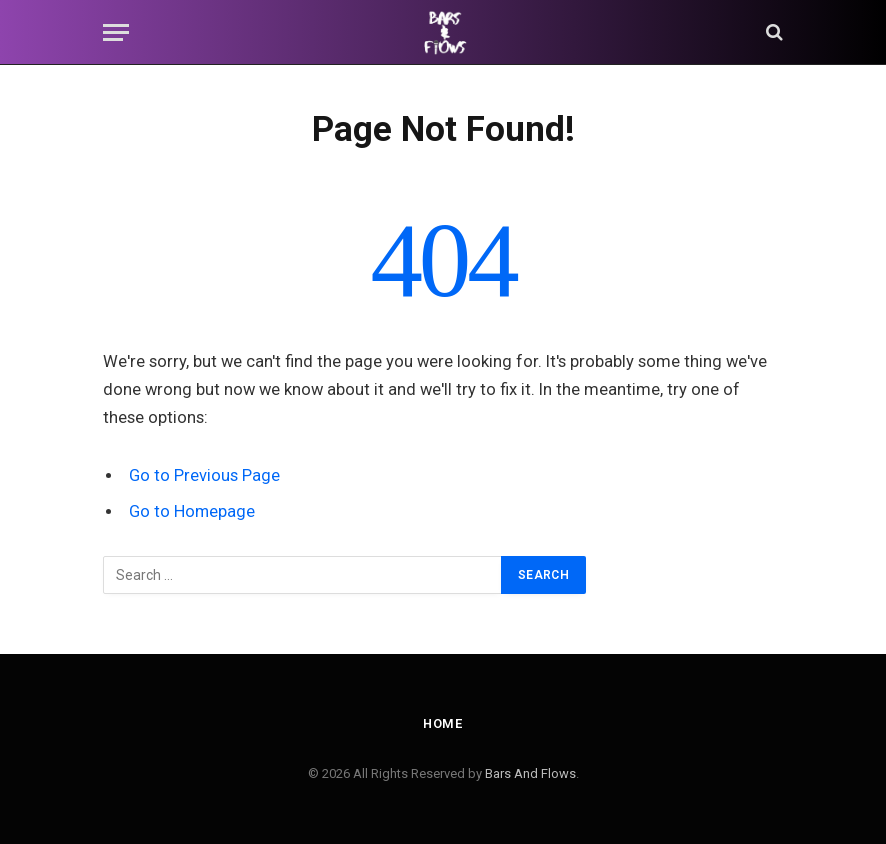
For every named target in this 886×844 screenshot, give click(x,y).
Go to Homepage (192, 511)
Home (443, 723)
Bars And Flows (530, 773)
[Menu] (116, 32)
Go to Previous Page (204, 475)
